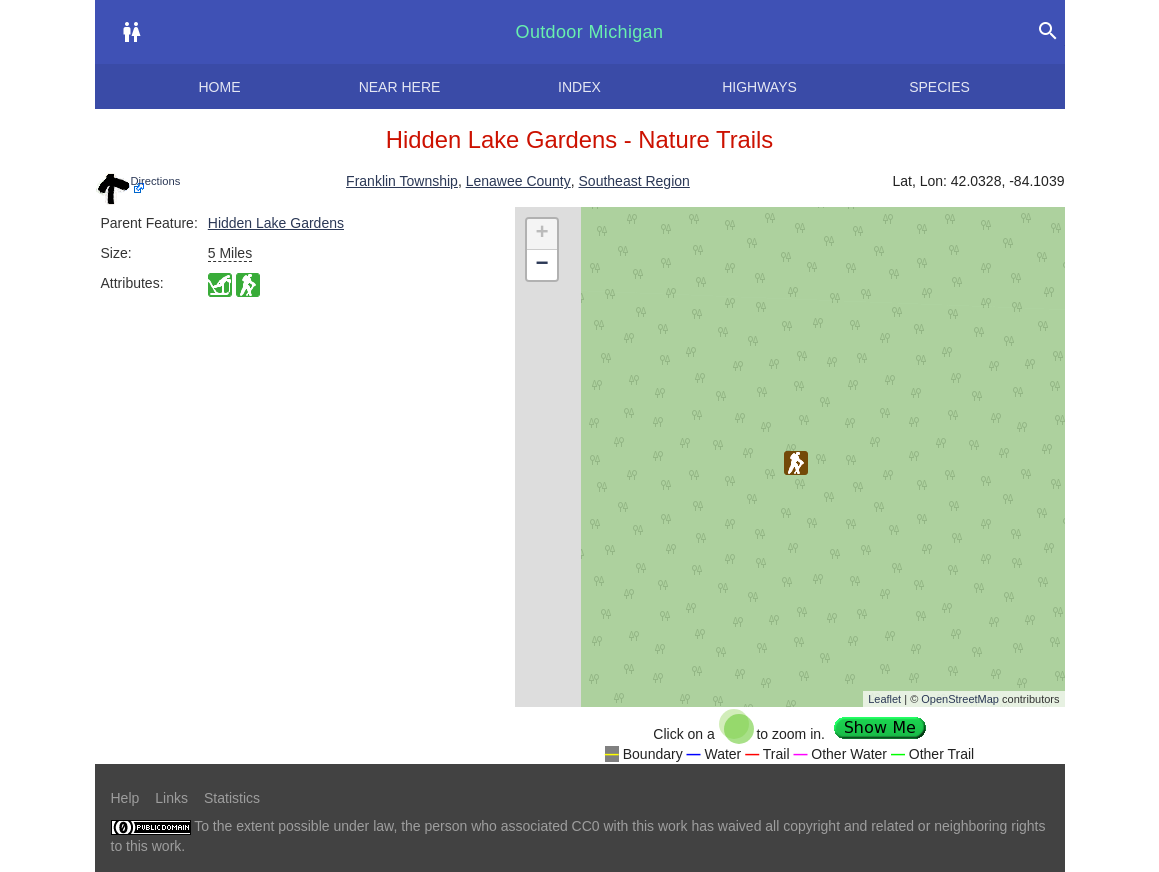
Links (171, 798)
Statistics (232, 798)
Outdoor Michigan (590, 32)
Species (939, 87)
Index (579, 87)
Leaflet (884, 699)
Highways (759, 87)
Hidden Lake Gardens (276, 223)
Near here (400, 87)
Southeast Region (634, 181)
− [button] (541, 265)
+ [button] (541, 234)
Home (220, 87)
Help (125, 798)
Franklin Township (402, 181)
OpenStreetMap (960, 699)
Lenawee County (518, 181)
